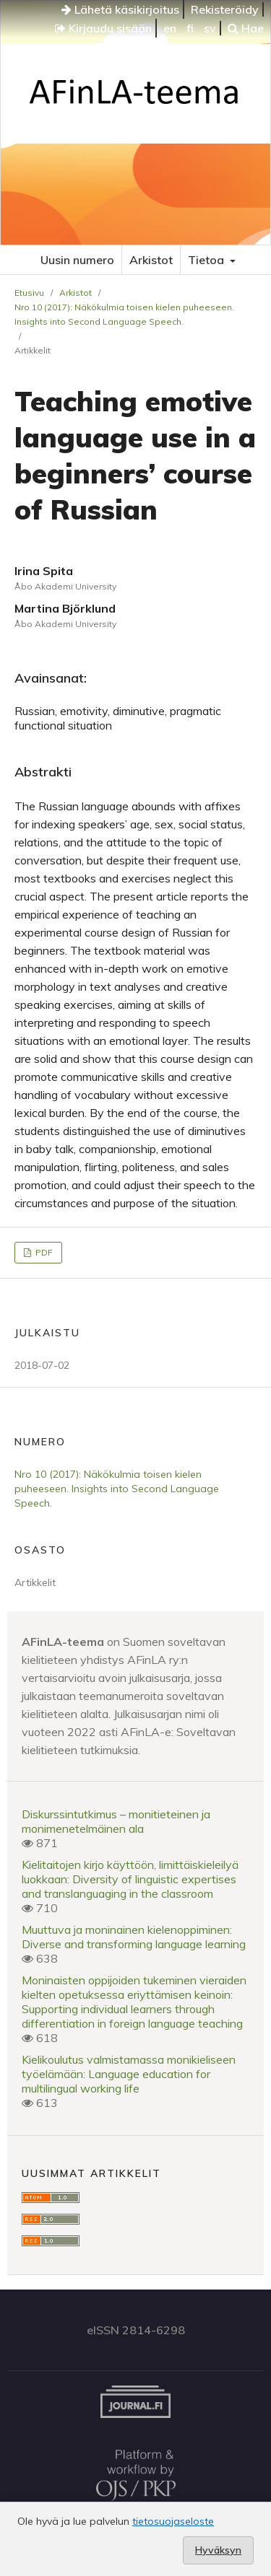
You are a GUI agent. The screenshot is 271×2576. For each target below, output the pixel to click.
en (169, 28)
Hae (246, 28)
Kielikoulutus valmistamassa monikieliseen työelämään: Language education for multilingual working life (129, 2073)
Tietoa (207, 260)
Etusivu (29, 292)
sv (210, 28)
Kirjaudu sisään (103, 28)
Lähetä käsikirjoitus (120, 9)
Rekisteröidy (225, 9)
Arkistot (151, 260)
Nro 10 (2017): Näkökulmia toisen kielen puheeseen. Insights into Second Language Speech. (124, 314)
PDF (43, 1252)
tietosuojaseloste (173, 2521)
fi (190, 28)
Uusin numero (77, 260)
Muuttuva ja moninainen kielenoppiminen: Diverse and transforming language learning (134, 1936)
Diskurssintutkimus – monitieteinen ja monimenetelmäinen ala (116, 1821)
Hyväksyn (218, 2550)
